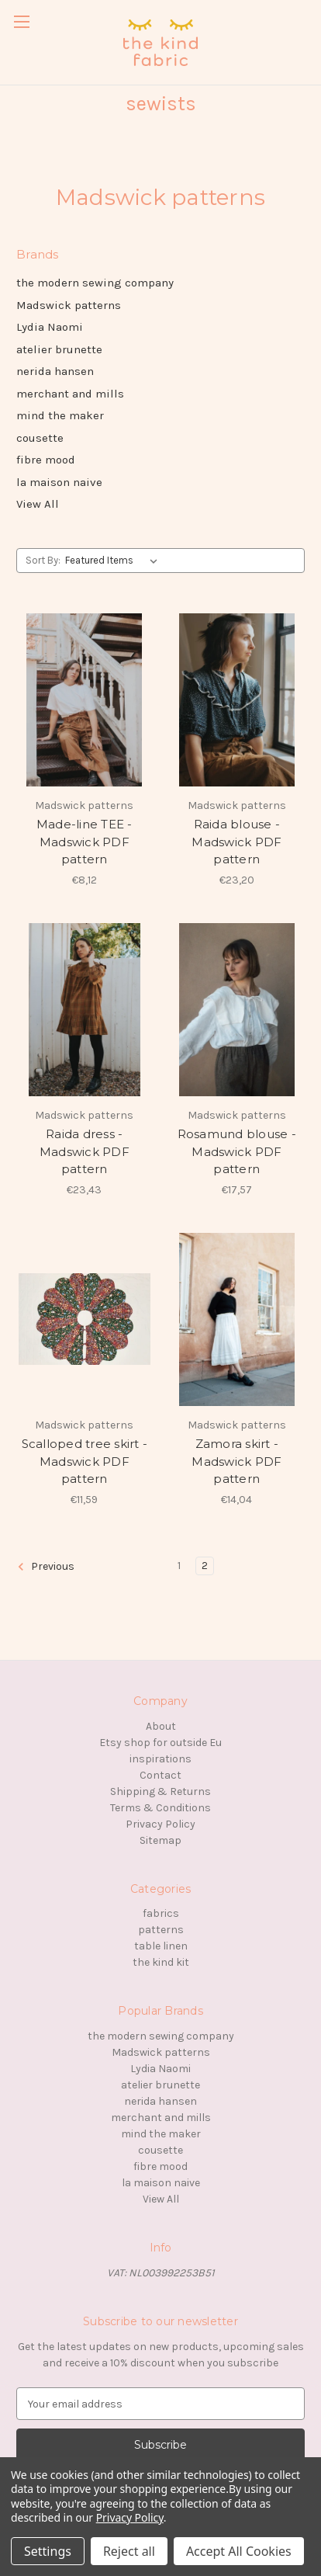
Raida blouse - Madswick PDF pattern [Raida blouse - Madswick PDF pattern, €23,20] (236, 841)
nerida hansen (55, 371)
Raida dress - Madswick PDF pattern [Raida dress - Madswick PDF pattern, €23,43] (84, 1151)
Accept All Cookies (239, 2551)
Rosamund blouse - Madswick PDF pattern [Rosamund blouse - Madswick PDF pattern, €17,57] (237, 1151)
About (161, 1726)
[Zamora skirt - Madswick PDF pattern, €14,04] (237, 1319)
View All (37, 504)
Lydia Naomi (49, 327)
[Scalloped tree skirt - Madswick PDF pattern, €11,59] (84, 1319)
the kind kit (161, 1962)
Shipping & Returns (160, 1791)
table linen (161, 1946)
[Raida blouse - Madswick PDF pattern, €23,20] (237, 699)
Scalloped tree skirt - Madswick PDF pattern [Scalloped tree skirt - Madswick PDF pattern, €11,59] (85, 1461)
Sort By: (43, 560)
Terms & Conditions (160, 1807)
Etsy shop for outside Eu (160, 1742)
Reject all (129, 2551)
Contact (160, 1775)
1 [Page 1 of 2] (179, 1565)
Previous (45, 1566)
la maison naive (59, 482)
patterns (161, 1929)
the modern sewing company (95, 283)
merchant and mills (70, 394)
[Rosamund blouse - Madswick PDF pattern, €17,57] (237, 1009)
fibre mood (45, 460)
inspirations (160, 1758)
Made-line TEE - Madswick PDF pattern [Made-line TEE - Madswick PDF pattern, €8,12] (84, 841)
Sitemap (160, 1840)
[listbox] (114, 560)
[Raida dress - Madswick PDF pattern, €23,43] (84, 1009)
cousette (40, 438)
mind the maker (60, 415)
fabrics (161, 1913)
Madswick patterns (68, 305)
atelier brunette (59, 349)
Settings (47, 2551)
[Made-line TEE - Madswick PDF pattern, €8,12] (84, 699)
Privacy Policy (160, 1824)
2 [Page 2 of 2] (205, 1565)
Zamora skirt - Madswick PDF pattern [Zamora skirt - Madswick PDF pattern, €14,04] (236, 1461)
